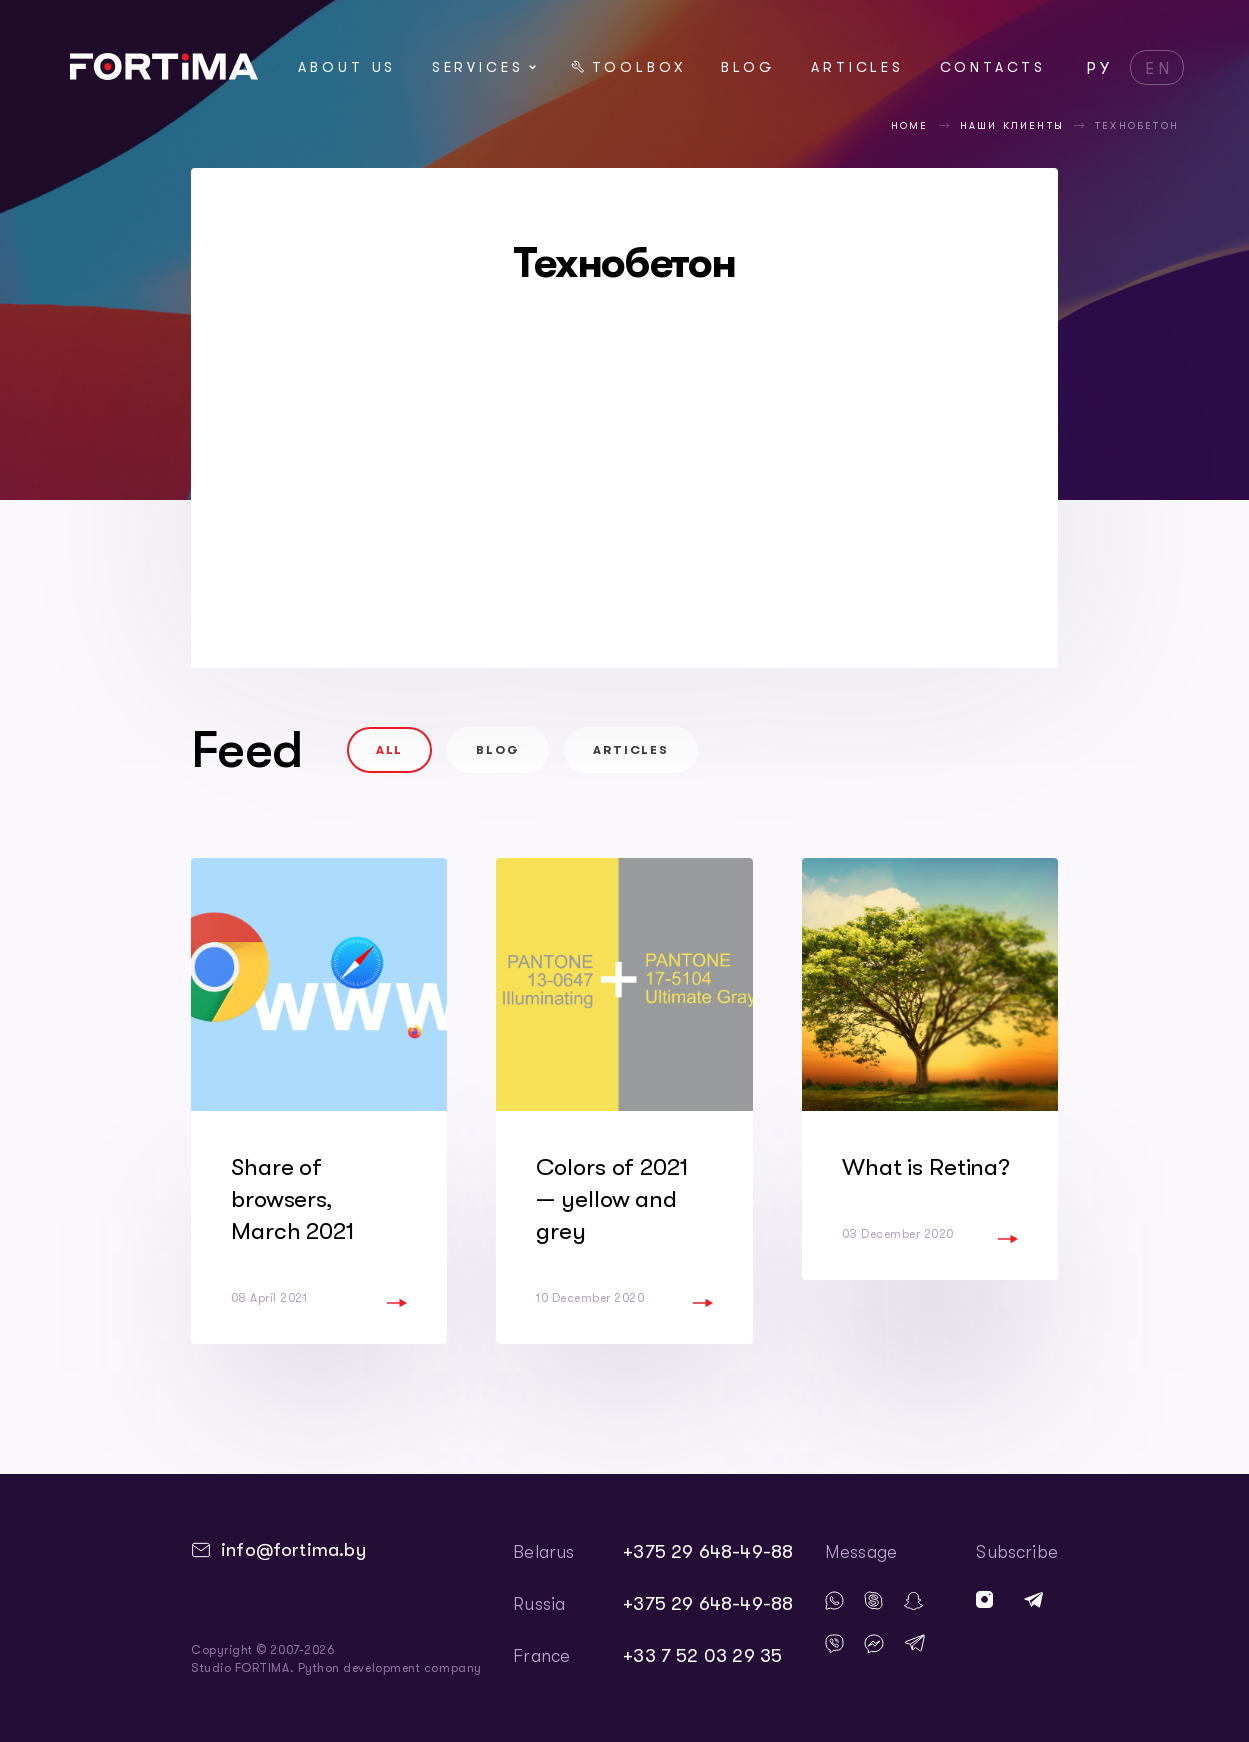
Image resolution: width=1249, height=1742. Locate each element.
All (390, 750)
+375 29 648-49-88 (708, 1552)
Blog (748, 67)
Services (484, 67)
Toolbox (628, 67)
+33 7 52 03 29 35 (702, 1656)
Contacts (993, 67)
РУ (1100, 69)
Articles (857, 67)
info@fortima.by (293, 1550)
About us (347, 67)
